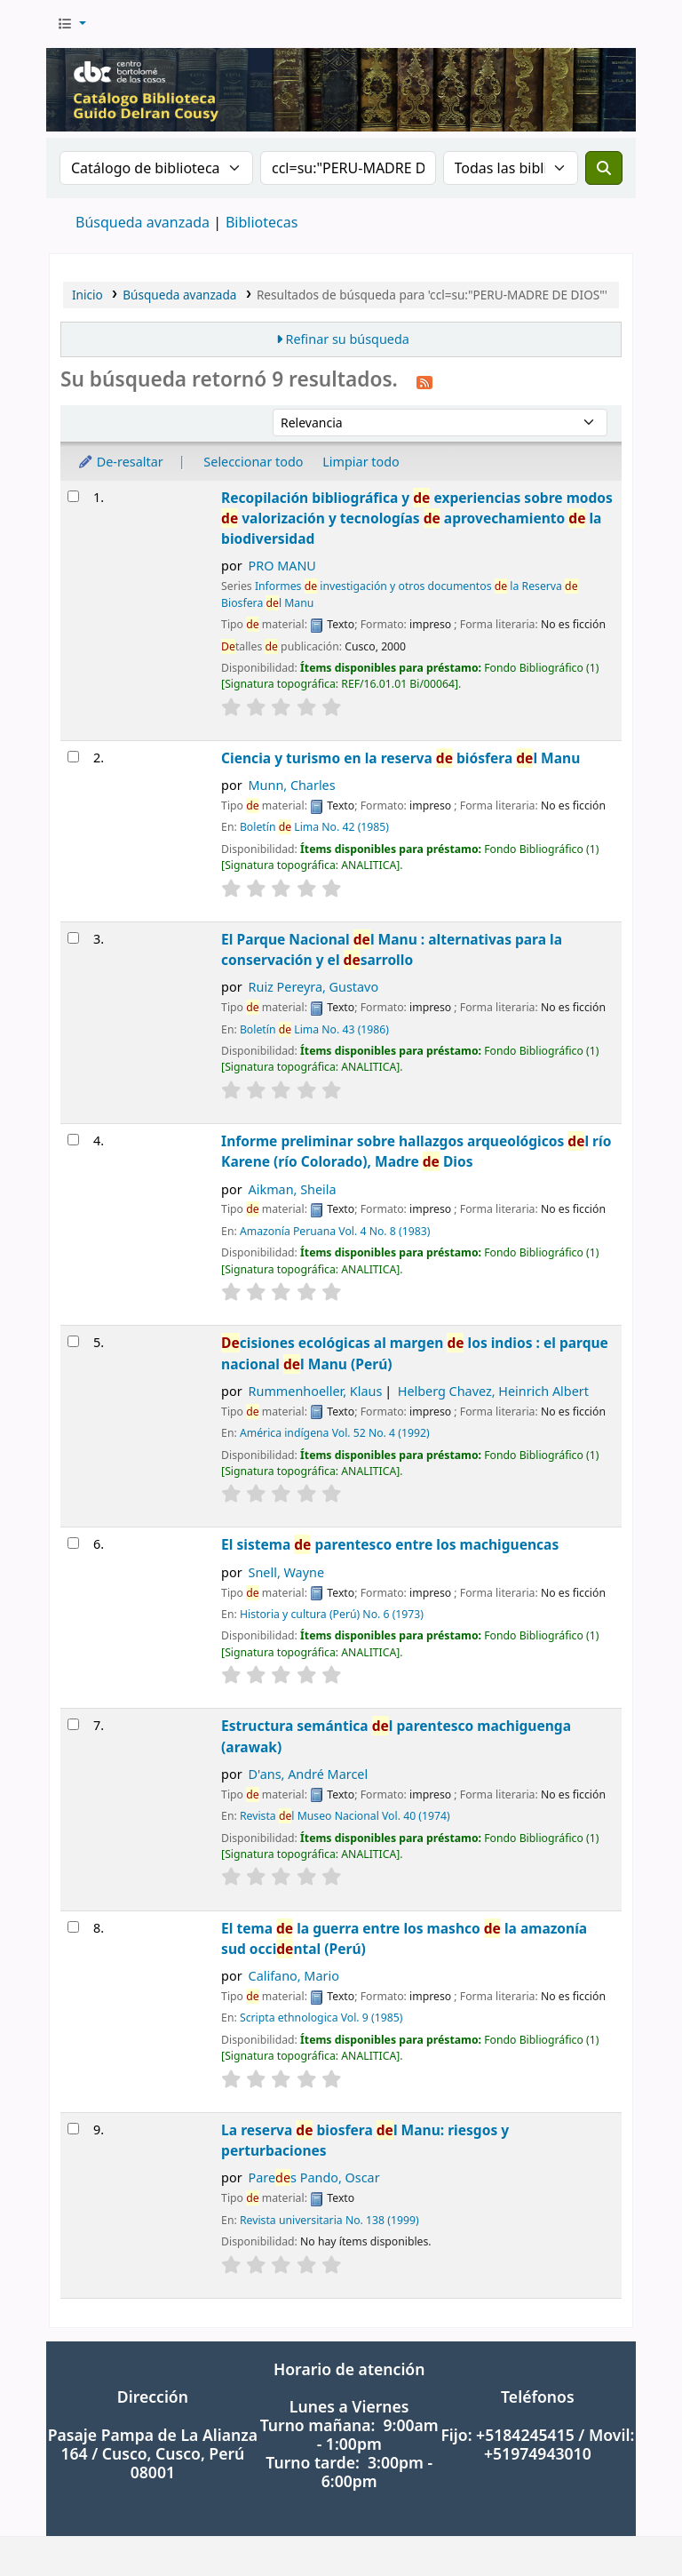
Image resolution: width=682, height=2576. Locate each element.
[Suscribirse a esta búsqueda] (424, 381)
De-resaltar (120, 461)
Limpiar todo (361, 461)
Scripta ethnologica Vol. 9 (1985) (321, 2017)
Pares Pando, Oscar (314, 2177)
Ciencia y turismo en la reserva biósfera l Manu (400, 758)
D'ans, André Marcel (309, 1774)
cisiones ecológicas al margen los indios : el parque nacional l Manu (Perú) (414, 1353)
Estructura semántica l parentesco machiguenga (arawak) (396, 1736)
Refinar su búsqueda (347, 339)
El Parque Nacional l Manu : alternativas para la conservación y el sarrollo (391, 949)
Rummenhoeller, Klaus (316, 1391)
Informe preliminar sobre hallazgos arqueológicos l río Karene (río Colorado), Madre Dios (416, 1151)
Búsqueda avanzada (142, 222)
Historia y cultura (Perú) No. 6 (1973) (332, 1614)
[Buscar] (604, 168)
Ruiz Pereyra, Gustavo (314, 986)
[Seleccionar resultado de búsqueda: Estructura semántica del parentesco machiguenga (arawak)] (73, 1724)
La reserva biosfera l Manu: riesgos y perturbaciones (365, 2140)
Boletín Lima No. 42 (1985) (314, 826)
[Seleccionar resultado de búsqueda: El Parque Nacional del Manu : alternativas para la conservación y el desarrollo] (73, 938)
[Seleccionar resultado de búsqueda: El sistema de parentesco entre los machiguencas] (73, 1543)
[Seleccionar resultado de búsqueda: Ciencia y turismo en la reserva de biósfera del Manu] (73, 756)
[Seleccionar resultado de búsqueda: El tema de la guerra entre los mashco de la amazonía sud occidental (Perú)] (73, 1927)
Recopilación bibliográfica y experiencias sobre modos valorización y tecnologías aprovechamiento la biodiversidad (417, 518)
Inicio (87, 294)
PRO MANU (282, 565)
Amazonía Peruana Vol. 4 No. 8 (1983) (335, 1231)
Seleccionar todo (253, 461)
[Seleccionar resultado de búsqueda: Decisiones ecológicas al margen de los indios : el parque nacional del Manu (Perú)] (73, 1341)
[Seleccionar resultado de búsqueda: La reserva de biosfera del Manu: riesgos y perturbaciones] (73, 2128)
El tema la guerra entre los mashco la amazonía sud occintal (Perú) (404, 1938)
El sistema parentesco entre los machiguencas (390, 1544)
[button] (71, 24)
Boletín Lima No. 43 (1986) (314, 1029)
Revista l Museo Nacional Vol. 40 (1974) (345, 1815)
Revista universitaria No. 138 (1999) (329, 2220)
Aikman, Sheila (293, 1189)
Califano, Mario (294, 1975)
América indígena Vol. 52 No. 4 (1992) (335, 1432)
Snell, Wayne (286, 1572)
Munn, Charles (292, 785)
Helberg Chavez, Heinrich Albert (493, 1391)
